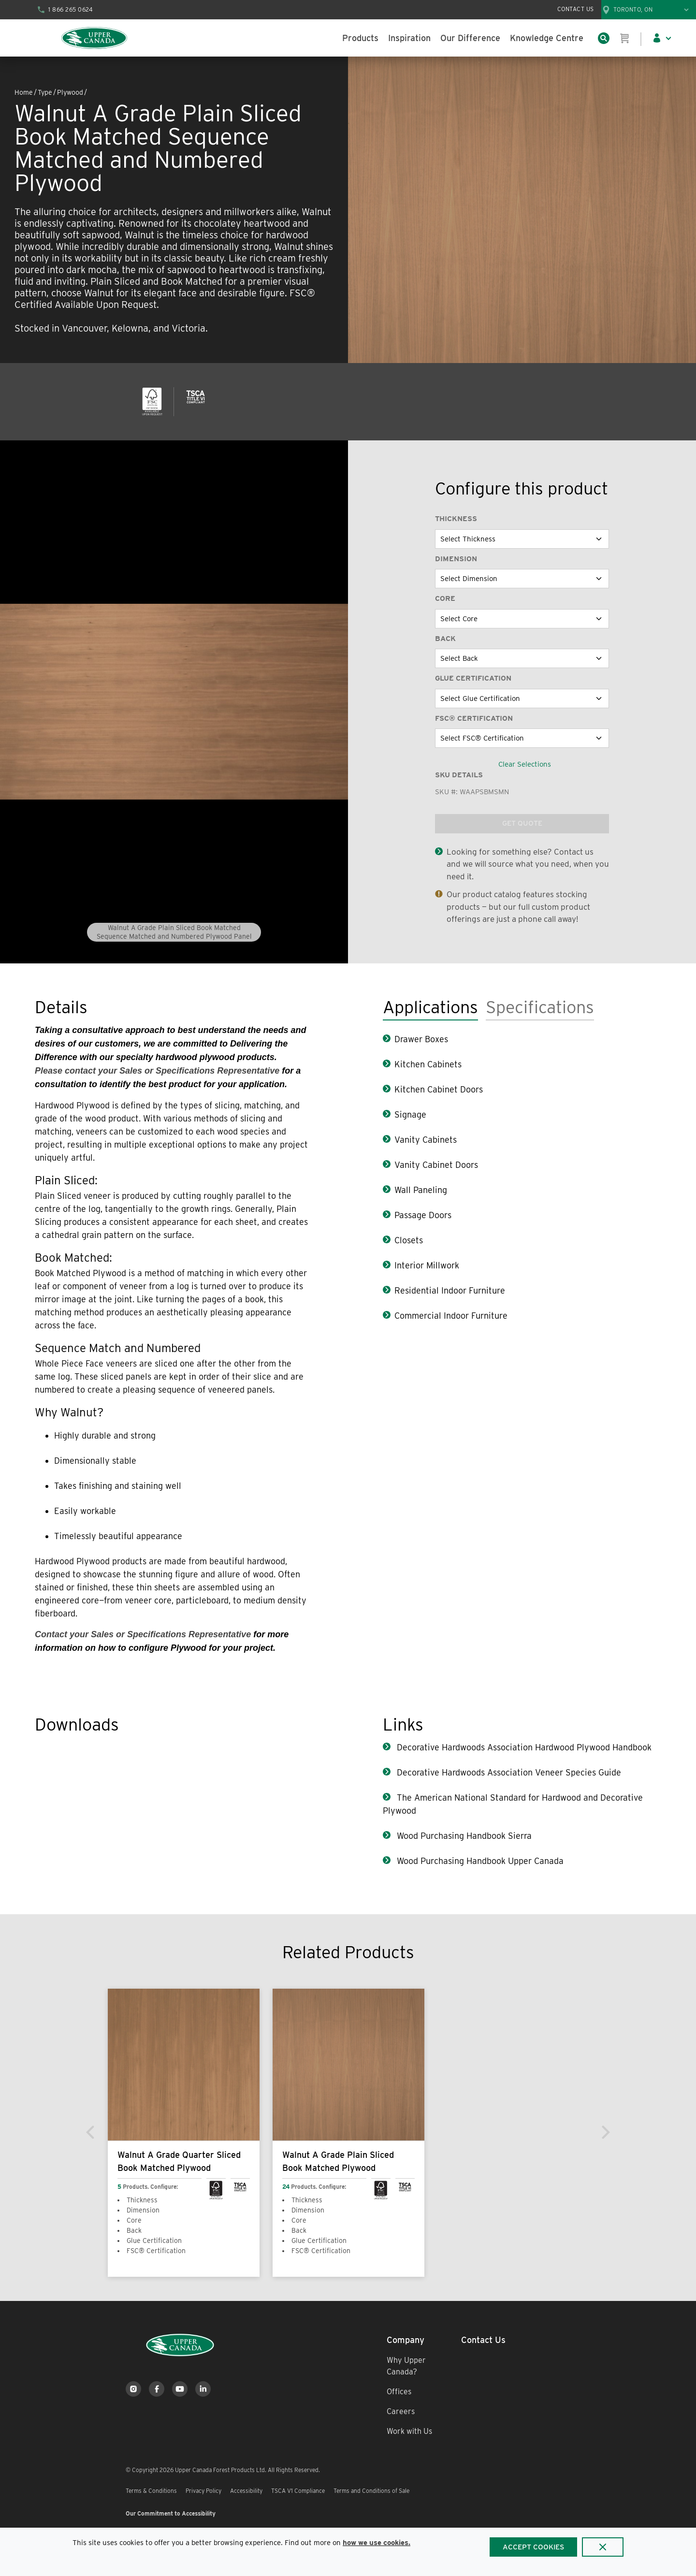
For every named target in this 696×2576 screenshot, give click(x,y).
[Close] (603, 2547)
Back (445, 638)
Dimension (456, 558)
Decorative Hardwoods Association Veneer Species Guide (507, 1772)
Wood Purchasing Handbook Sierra (463, 1836)
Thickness (456, 518)
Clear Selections (524, 764)
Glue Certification (473, 678)
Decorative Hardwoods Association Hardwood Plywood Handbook (523, 1747)
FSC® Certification (474, 718)
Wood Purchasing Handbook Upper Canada (479, 1861)
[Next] (605, 2132)
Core (445, 598)
